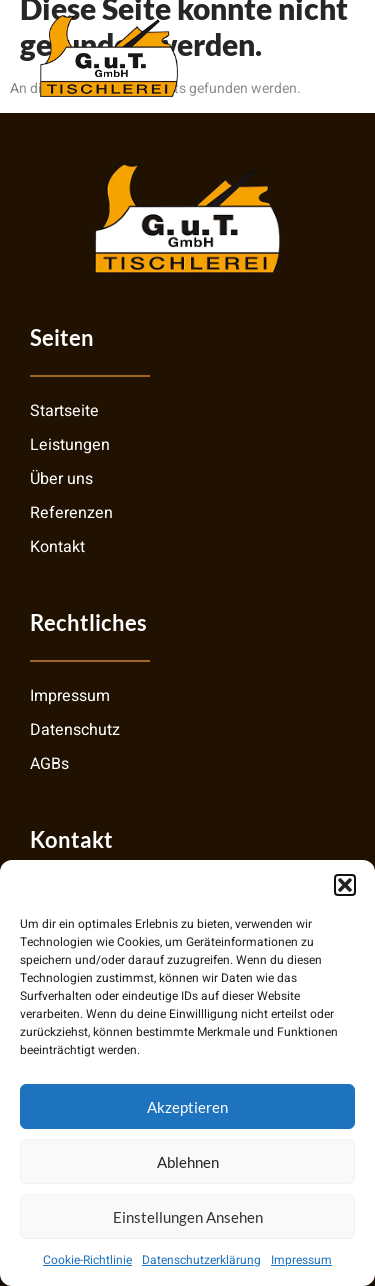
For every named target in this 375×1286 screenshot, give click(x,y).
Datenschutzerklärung (201, 1260)
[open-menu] (324, 55)
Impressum (301, 1260)
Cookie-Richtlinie (87, 1260)
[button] (345, 885)
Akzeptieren (187, 1107)
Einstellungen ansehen (188, 1217)
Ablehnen (188, 1162)
